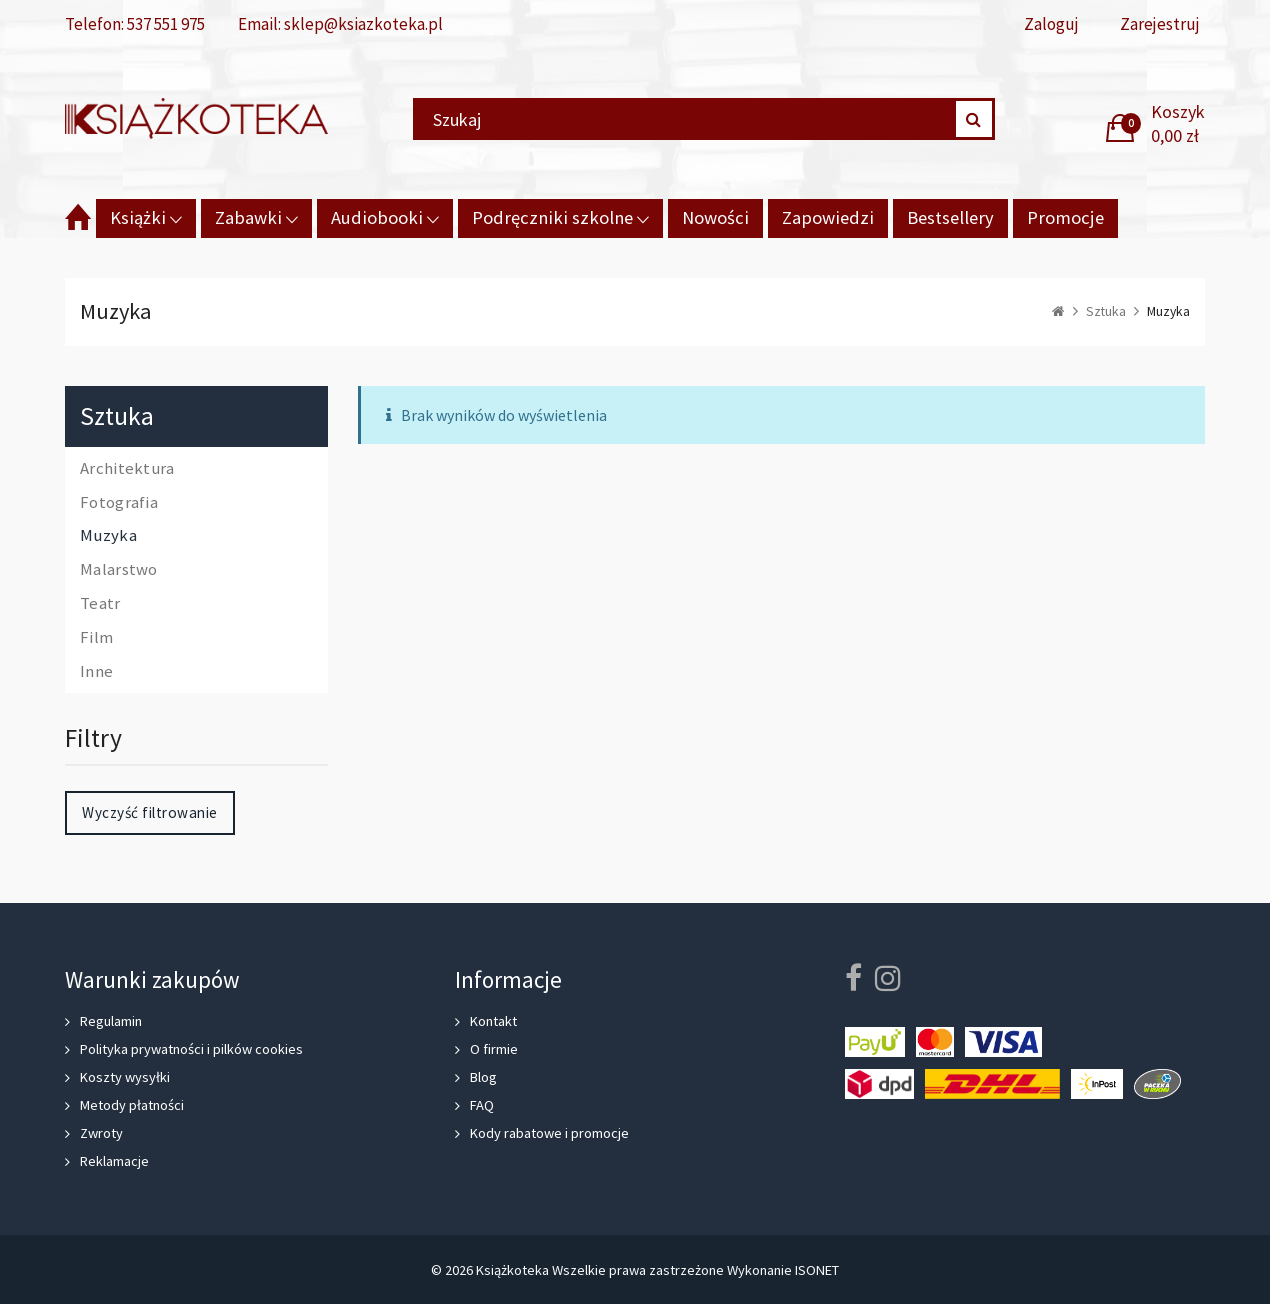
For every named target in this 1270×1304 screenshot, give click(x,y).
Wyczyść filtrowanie (150, 812)
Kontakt (493, 1021)
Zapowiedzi (828, 217)
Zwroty (101, 1133)
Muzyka (108, 536)
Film (96, 638)
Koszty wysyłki (125, 1077)
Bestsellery (950, 217)
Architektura (127, 469)
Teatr (100, 604)
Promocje (1065, 217)
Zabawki (248, 217)
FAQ (482, 1105)
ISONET (817, 1270)
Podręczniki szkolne (552, 217)
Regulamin (111, 1021)
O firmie (494, 1049)
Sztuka (117, 416)
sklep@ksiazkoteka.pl (363, 24)
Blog (483, 1077)
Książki (138, 217)
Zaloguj (1051, 24)
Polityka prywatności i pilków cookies (191, 1049)
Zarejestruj (1160, 24)
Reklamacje (114, 1161)
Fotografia (119, 503)
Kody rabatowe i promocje (549, 1133)
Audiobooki (377, 217)
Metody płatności (132, 1105)
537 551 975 (166, 24)
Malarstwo (119, 570)
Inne (96, 672)
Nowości (715, 217)
